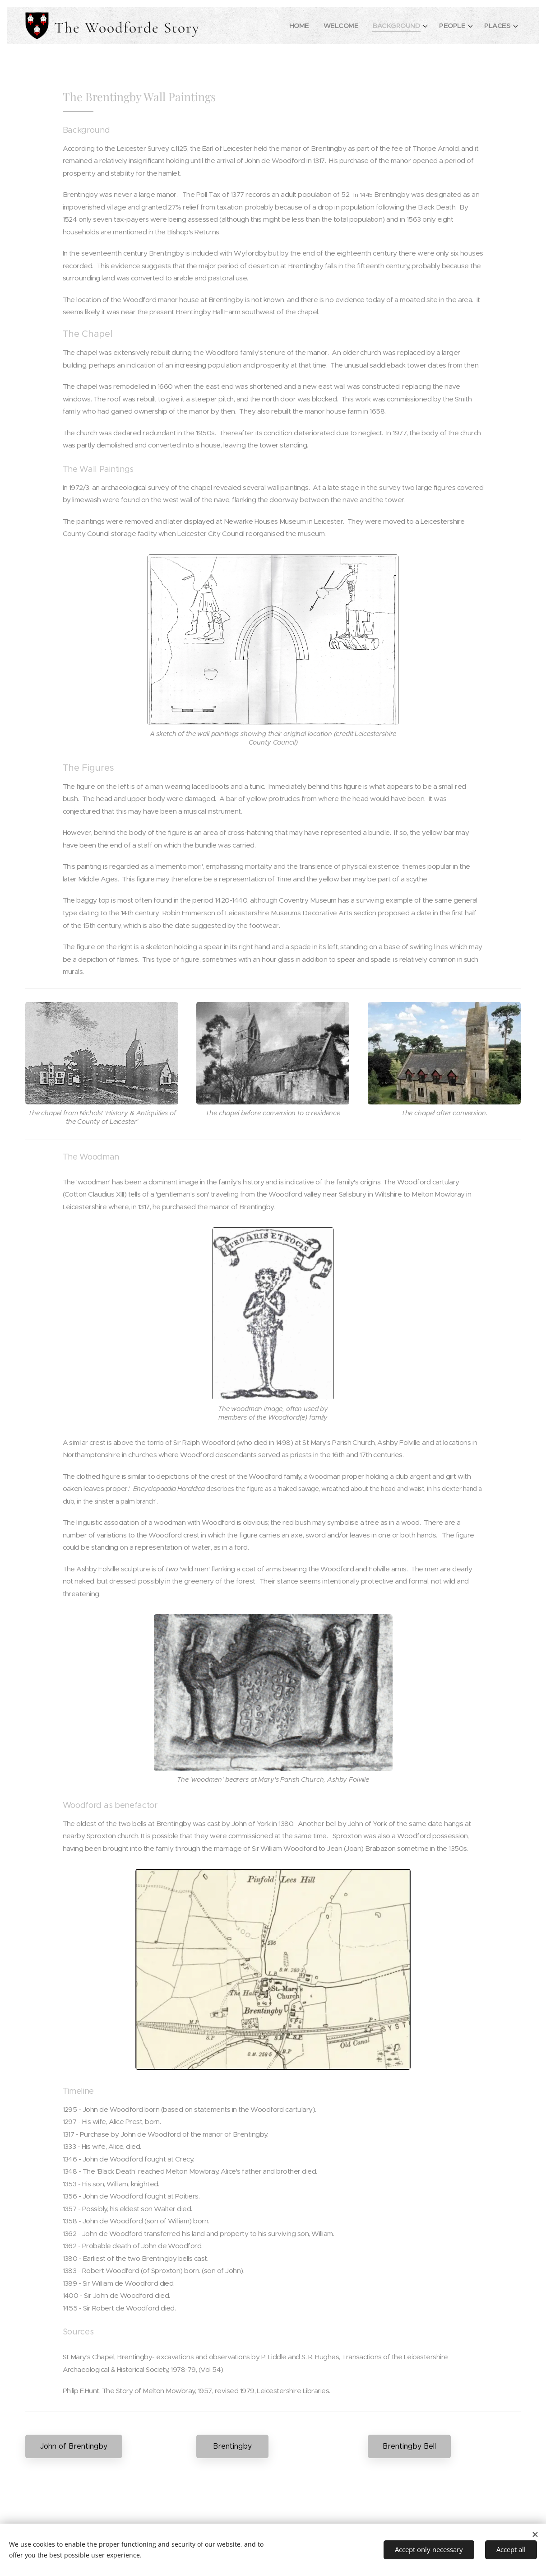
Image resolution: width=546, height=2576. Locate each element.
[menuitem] (294, 25)
